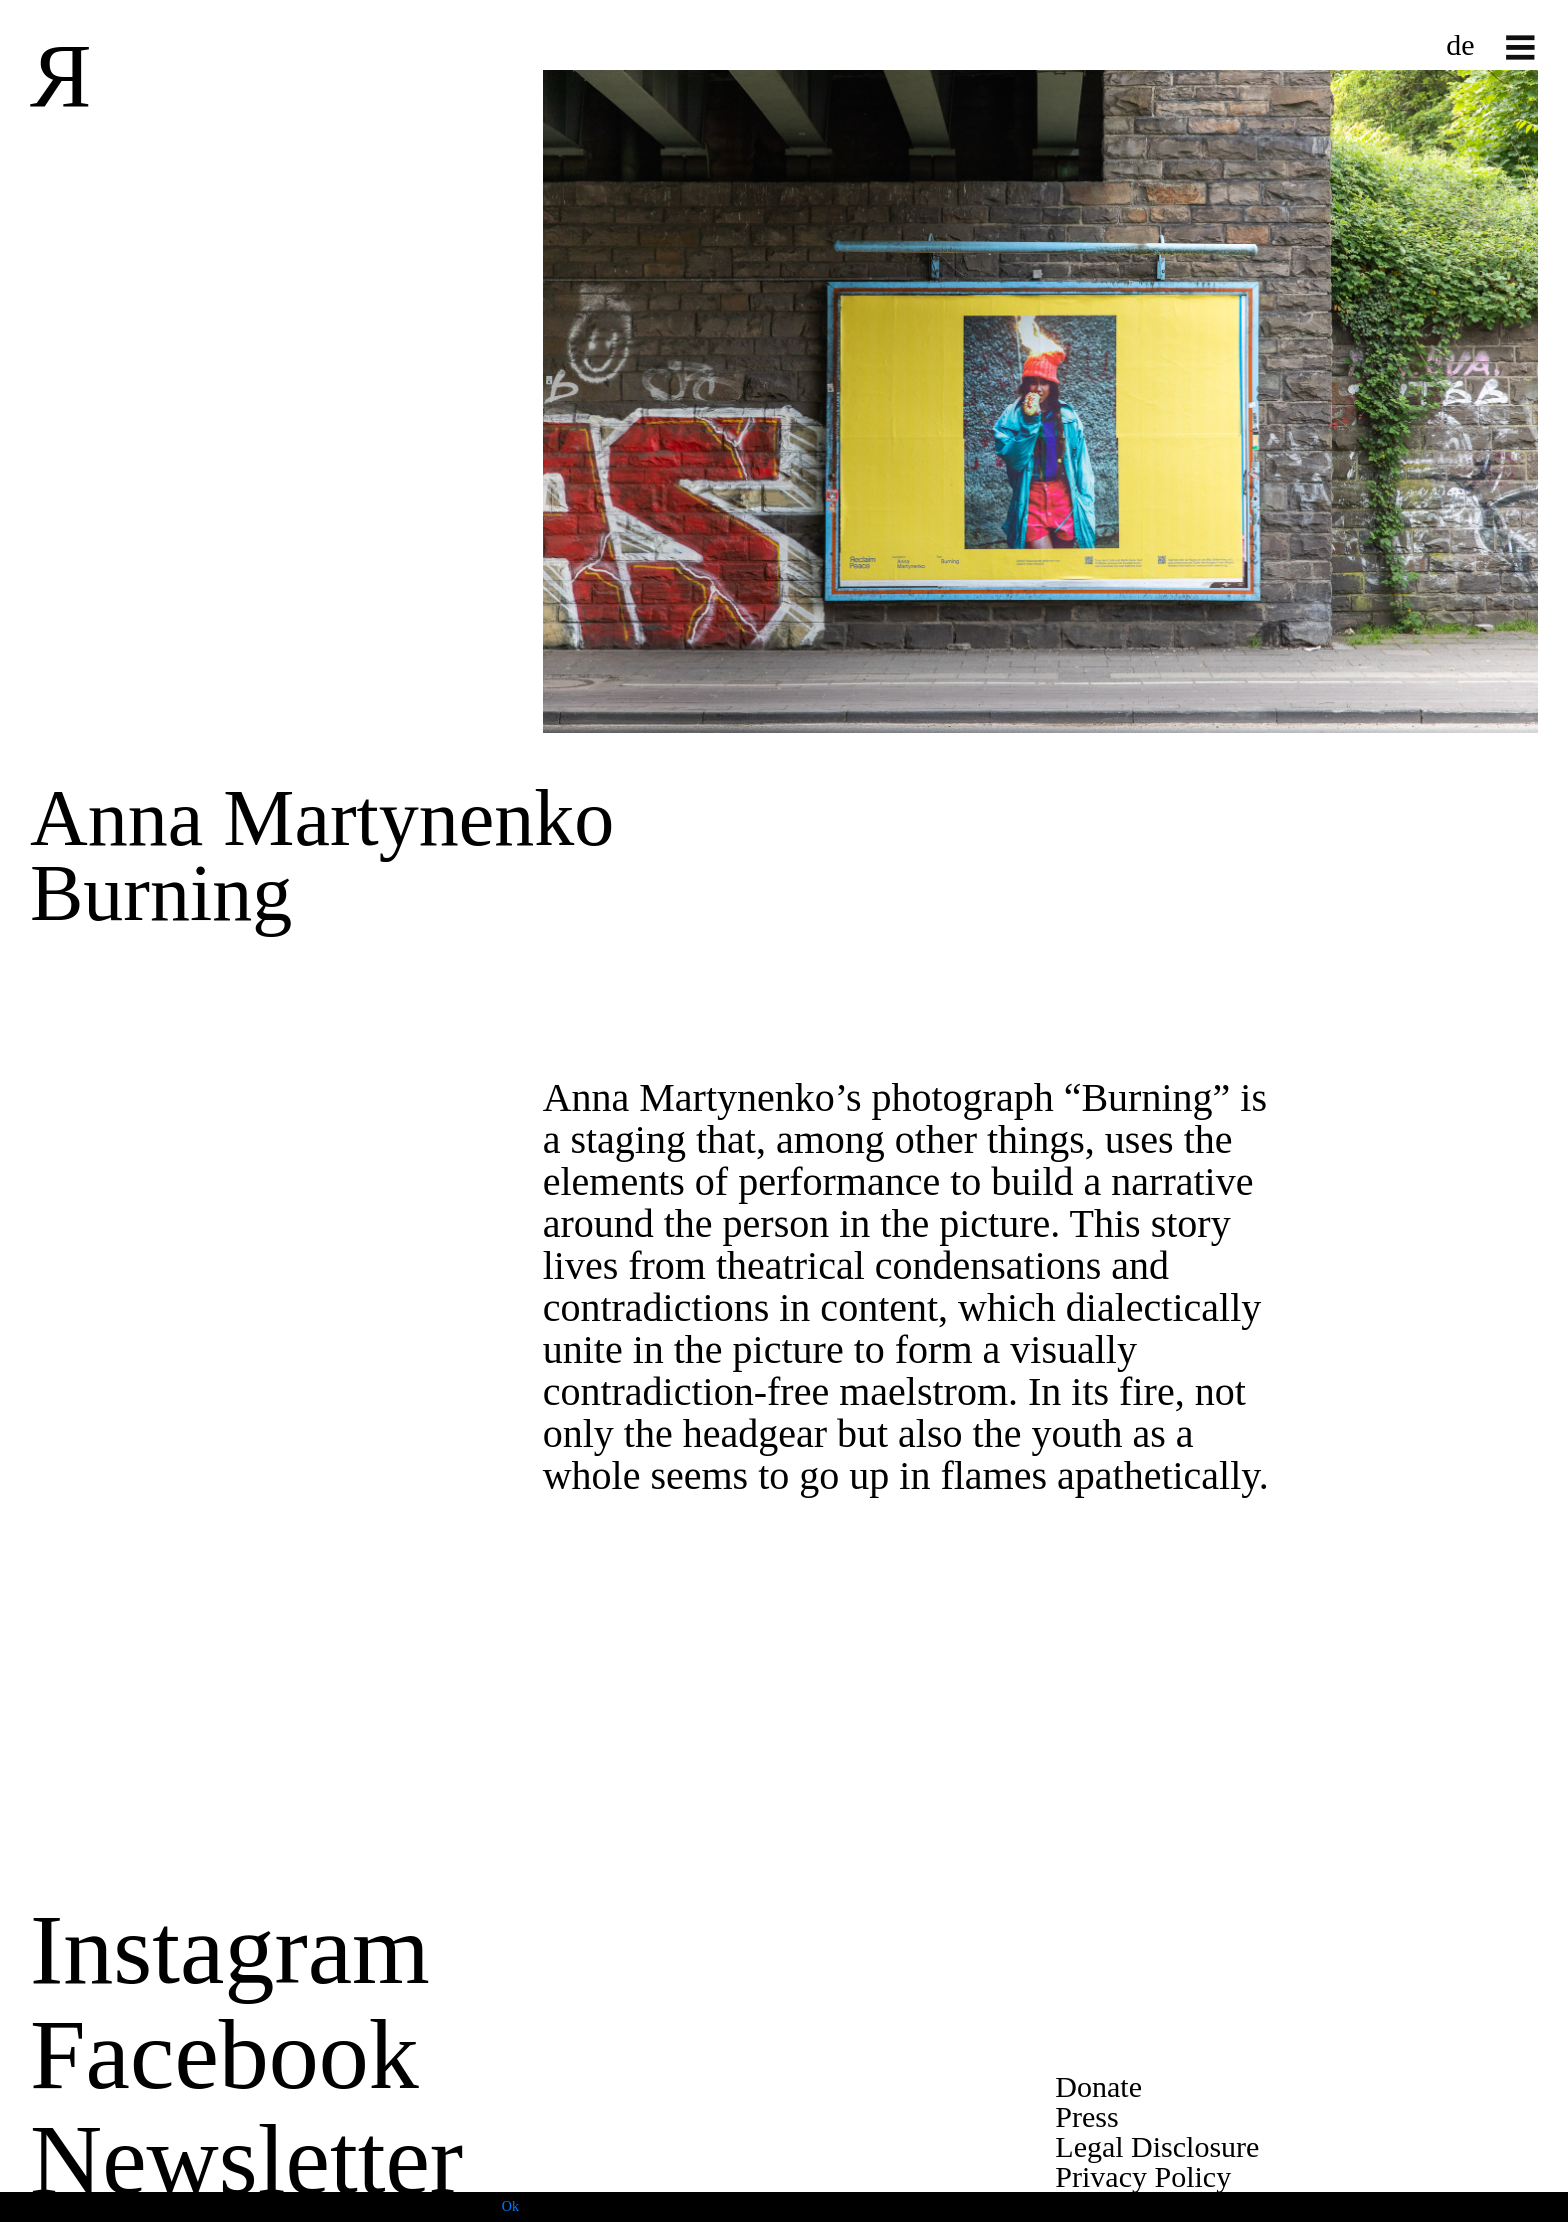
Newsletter (246, 2159)
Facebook (224, 2054)
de (1460, 44)
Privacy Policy (1143, 2176)
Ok (510, 2206)
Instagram (230, 1949)
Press (1086, 2116)
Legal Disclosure (1157, 2146)
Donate (1098, 2086)
